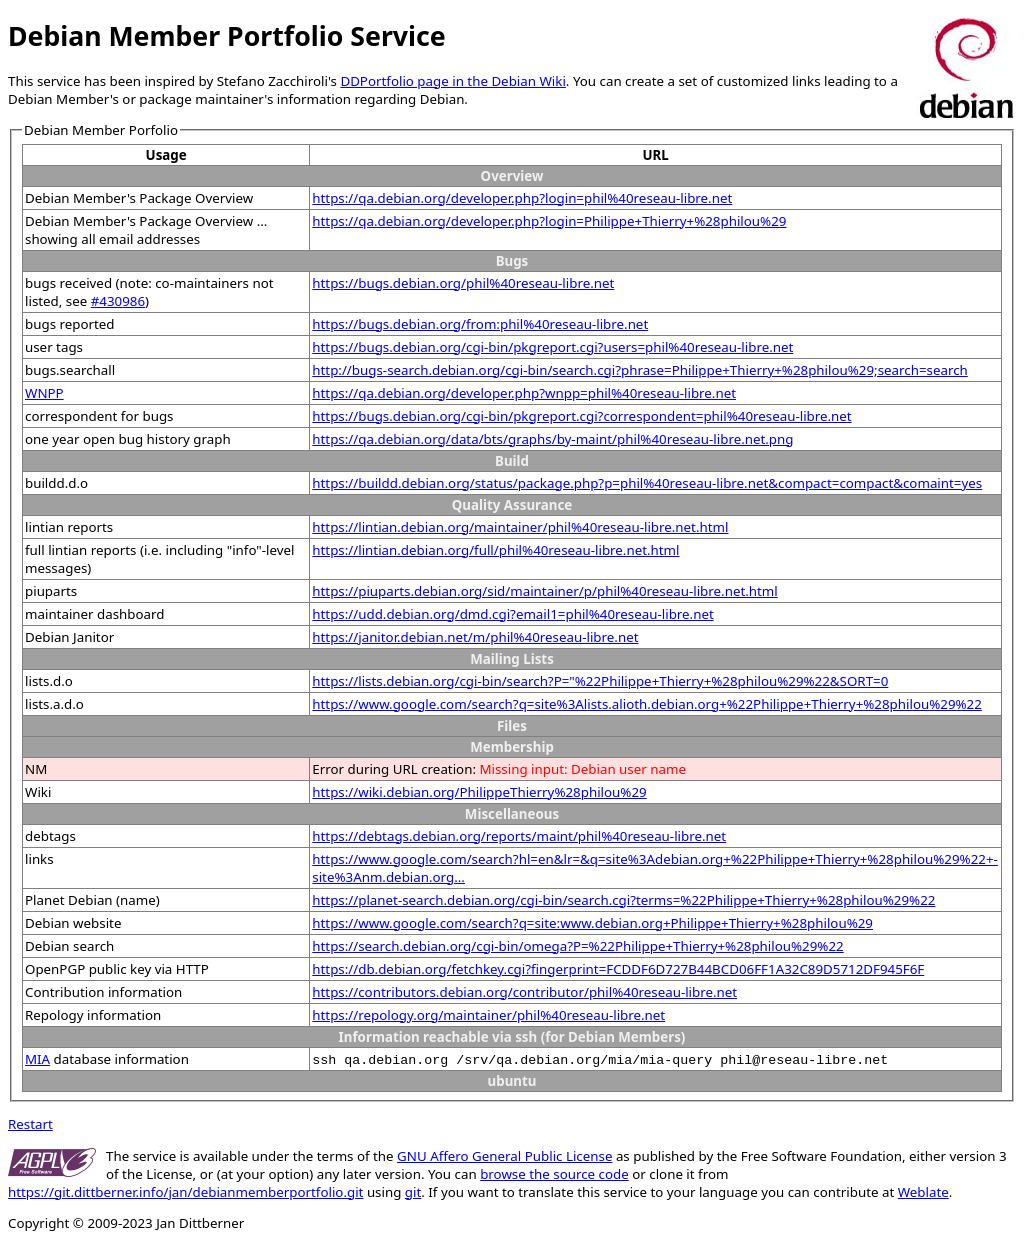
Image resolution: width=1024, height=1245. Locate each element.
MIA (37, 1059)
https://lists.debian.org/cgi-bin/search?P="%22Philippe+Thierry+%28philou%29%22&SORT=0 (600, 681)
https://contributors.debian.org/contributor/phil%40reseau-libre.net (524, 992)
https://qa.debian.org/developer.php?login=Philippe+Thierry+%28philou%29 (549, 221)
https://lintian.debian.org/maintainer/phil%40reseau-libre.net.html (520, 527)
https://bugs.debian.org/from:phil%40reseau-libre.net (480, 324)
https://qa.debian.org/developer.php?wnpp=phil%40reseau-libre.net (524, 393)
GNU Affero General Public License (504, 1156)
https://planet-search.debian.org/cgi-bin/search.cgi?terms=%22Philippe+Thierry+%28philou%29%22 (623, 900)
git (413, 1192)
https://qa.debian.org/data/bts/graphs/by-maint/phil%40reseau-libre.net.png (552, 439)
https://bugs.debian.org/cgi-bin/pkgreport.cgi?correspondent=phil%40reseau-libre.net (581, 416)
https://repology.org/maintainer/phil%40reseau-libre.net (488, 1015)
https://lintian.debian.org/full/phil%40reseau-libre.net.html (495, 550)
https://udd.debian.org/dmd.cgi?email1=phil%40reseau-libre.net (512, 614)
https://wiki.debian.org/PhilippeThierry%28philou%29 (479, 792)
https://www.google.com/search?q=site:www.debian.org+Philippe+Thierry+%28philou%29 (592, 923)
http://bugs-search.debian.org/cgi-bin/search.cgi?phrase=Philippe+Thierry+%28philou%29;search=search (640, 370)
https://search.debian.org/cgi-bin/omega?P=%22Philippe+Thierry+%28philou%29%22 (577, 946)
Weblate (923, 1192)
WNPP (44, 393)
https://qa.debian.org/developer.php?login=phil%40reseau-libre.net (522, 198)
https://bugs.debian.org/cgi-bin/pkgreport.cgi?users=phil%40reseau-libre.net (552, 347)
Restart (30, 1124)
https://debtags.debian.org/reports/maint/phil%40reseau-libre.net (519, 836)
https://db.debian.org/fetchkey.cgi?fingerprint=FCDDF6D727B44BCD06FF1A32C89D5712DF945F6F (618, 969)
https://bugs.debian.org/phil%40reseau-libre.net (463, 283)
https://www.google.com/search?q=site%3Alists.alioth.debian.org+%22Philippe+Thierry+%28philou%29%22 (647, 704)
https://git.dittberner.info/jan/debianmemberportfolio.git (185, 1192)
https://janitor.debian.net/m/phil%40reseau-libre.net (475, 637)
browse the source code (554, 1174)
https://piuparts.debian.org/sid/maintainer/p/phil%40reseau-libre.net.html (544, 591)
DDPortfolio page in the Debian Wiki (452, 81)
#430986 (118, 301)
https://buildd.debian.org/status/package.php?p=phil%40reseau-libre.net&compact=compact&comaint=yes (647, 483)
